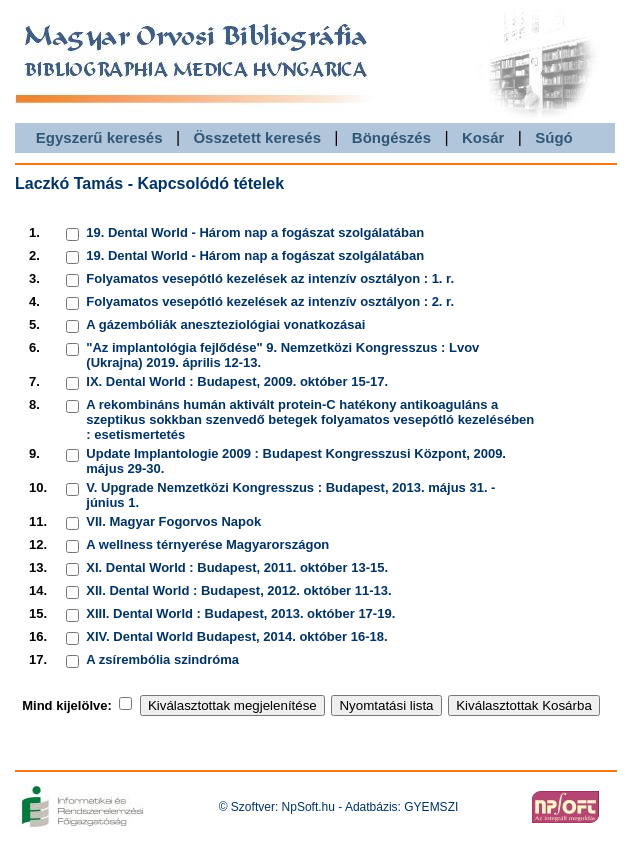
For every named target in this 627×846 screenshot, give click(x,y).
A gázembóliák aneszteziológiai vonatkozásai (225, 324)
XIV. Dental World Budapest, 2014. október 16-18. (236, 636)
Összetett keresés (257, 137)
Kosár (483, 137)
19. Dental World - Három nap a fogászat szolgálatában (255, 232)
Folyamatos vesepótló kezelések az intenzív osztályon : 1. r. (270, 278)
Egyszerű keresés (99, 137)
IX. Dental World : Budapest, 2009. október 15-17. (237, 381)
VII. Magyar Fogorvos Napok (173, 521)
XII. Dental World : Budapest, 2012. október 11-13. (238, 590)
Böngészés (391, 137)
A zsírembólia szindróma (162, 659)
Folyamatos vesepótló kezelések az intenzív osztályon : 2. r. (270, 301)
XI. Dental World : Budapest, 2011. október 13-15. (237, 567)
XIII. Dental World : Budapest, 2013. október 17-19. (240, 613)
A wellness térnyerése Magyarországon (207, 544)
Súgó (554, 137)
